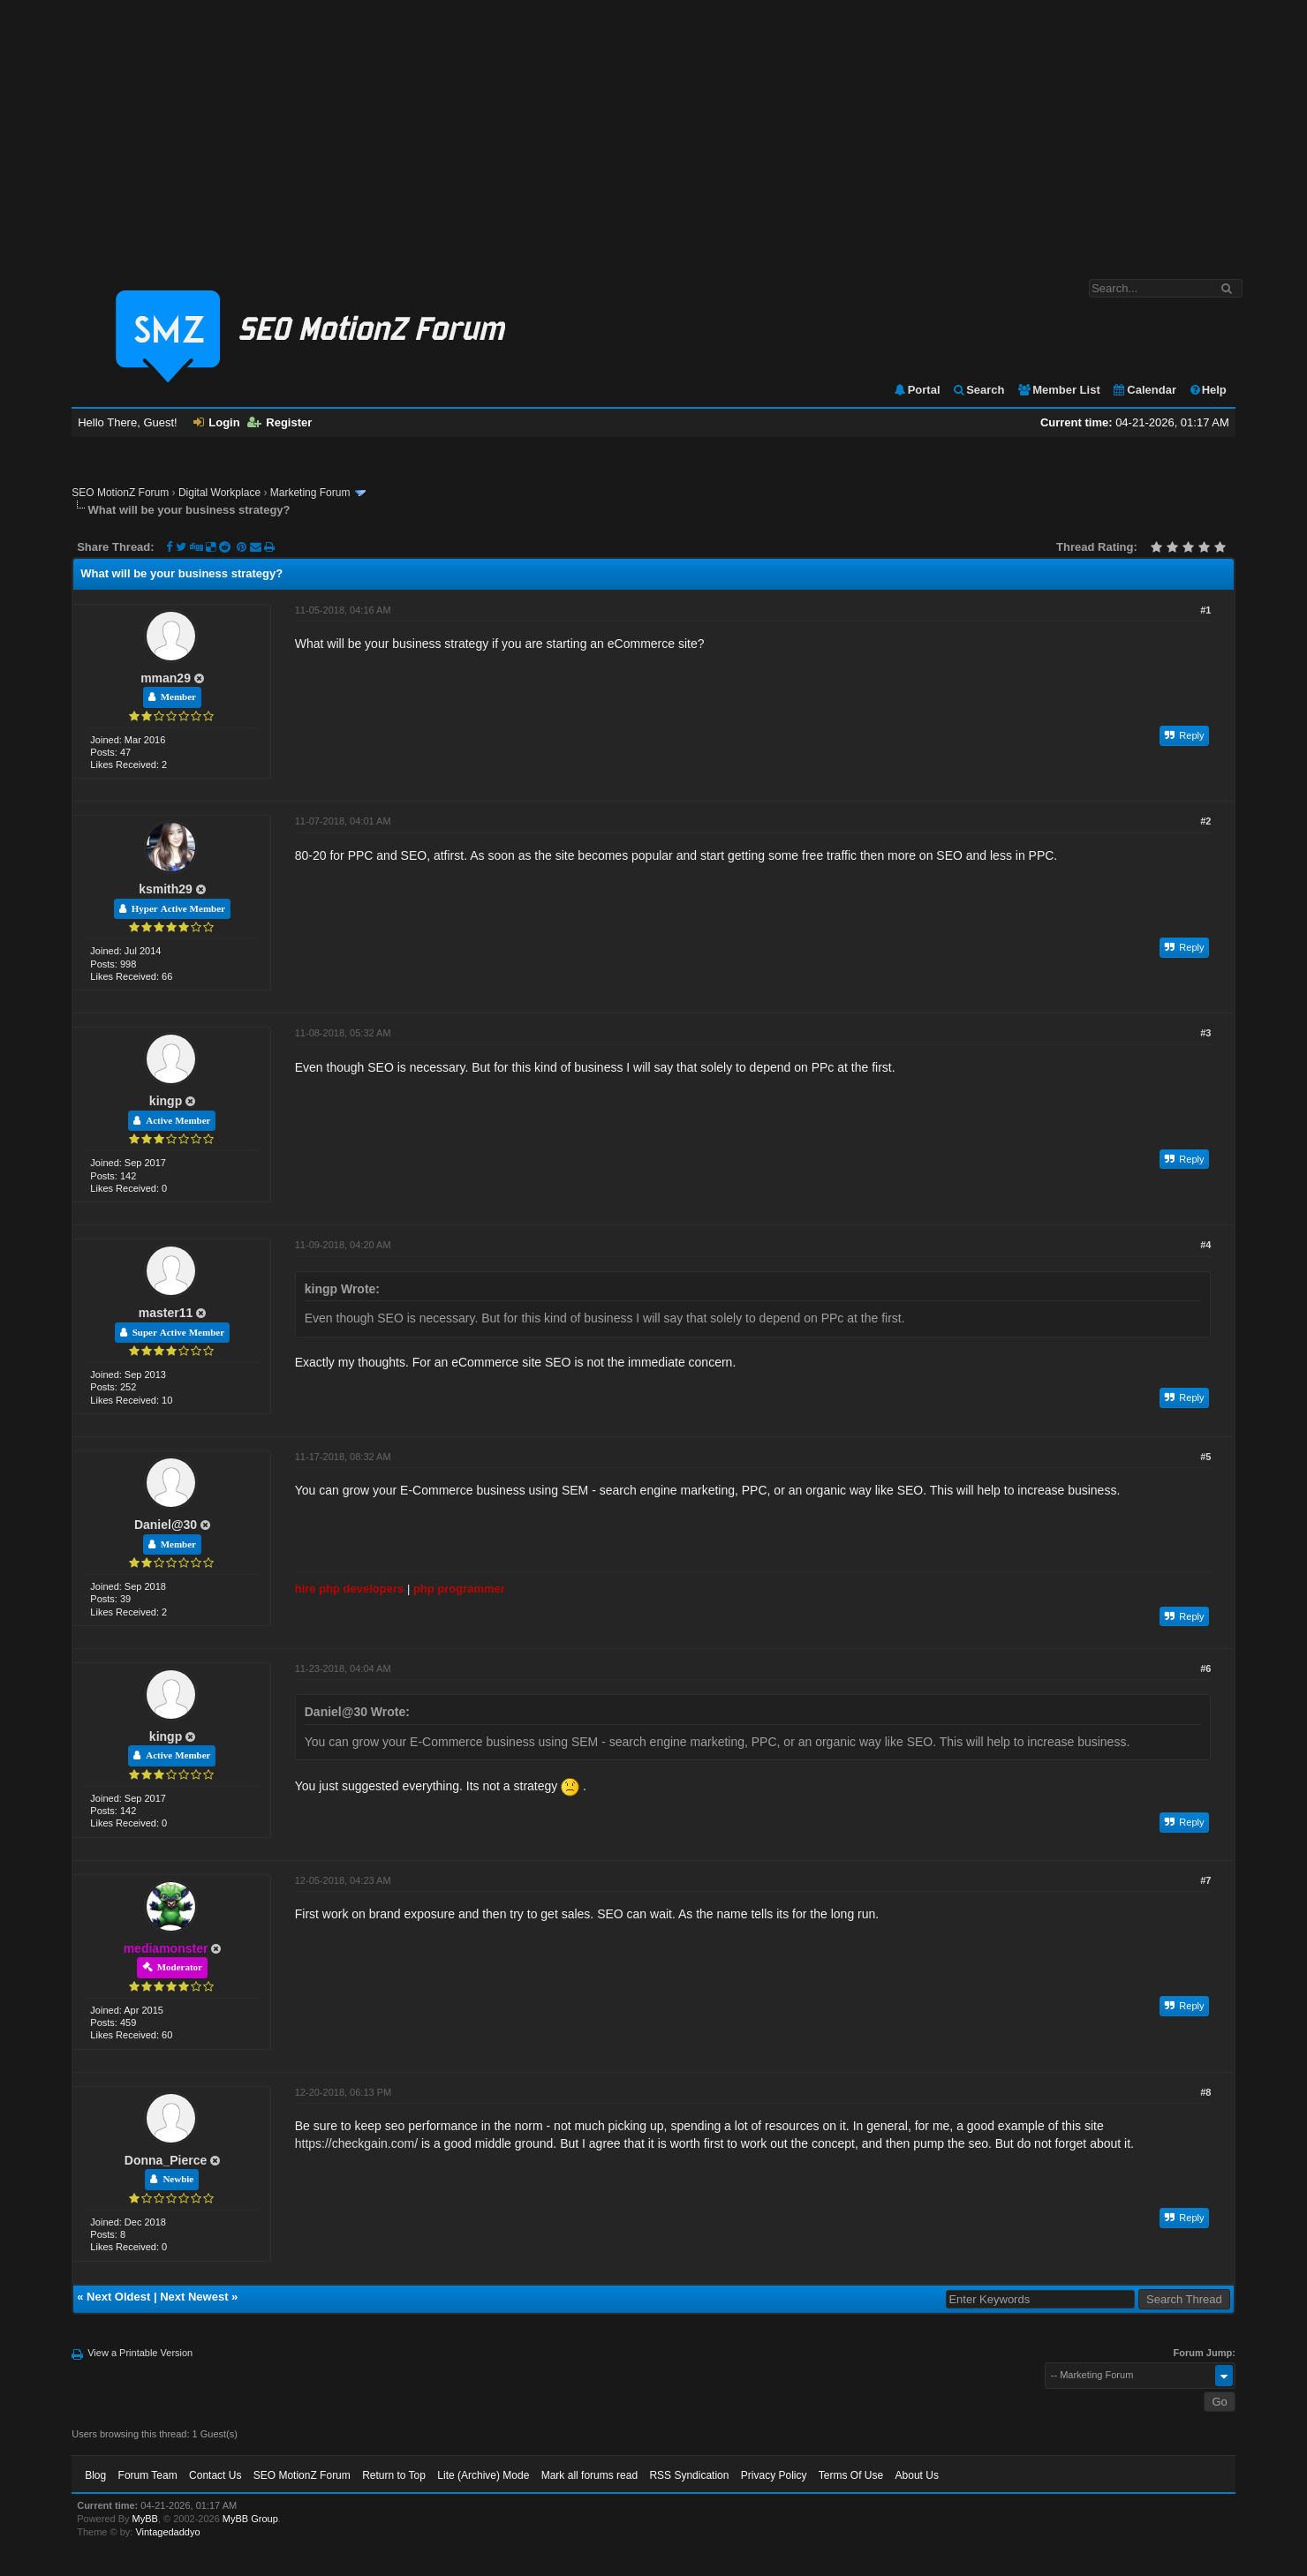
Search (978, 389)
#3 (1205, 1033)
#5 (1205, 1456)
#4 (1205, 1244)
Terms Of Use (851, 2475)
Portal (917, 389)
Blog (95, 2475)
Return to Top (394, 2475)
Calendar (1144, 389)
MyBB (145, 2518)
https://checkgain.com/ (356, 2143)
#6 (1205, 1668)
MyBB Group (250, 2518)
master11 (166, 1313)
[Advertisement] (653, 130)
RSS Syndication (689, 2475)
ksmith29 (166, 889)
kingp (165, 1101)
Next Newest (194, 2296)
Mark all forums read (589, 2475)
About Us (917, 2475)
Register (279, 422)
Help (1208, 389)
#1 (1205, 610)
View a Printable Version (140, 2352)
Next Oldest (118, 2296)
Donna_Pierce (166, 2160)
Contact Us (215, 2475)
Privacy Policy (774, 2475)
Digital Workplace (219, 492)
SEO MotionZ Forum (120, 492)
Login (216, 422)
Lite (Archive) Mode (483, 2475)
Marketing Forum (310, 492)
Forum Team (148, 2475)
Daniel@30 (165, 1525)
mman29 (165, 678)
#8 (1205, 2092)
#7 (1205, 1880)
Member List (1058, 389)
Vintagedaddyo (167, 2532)
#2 (1205, 821)
